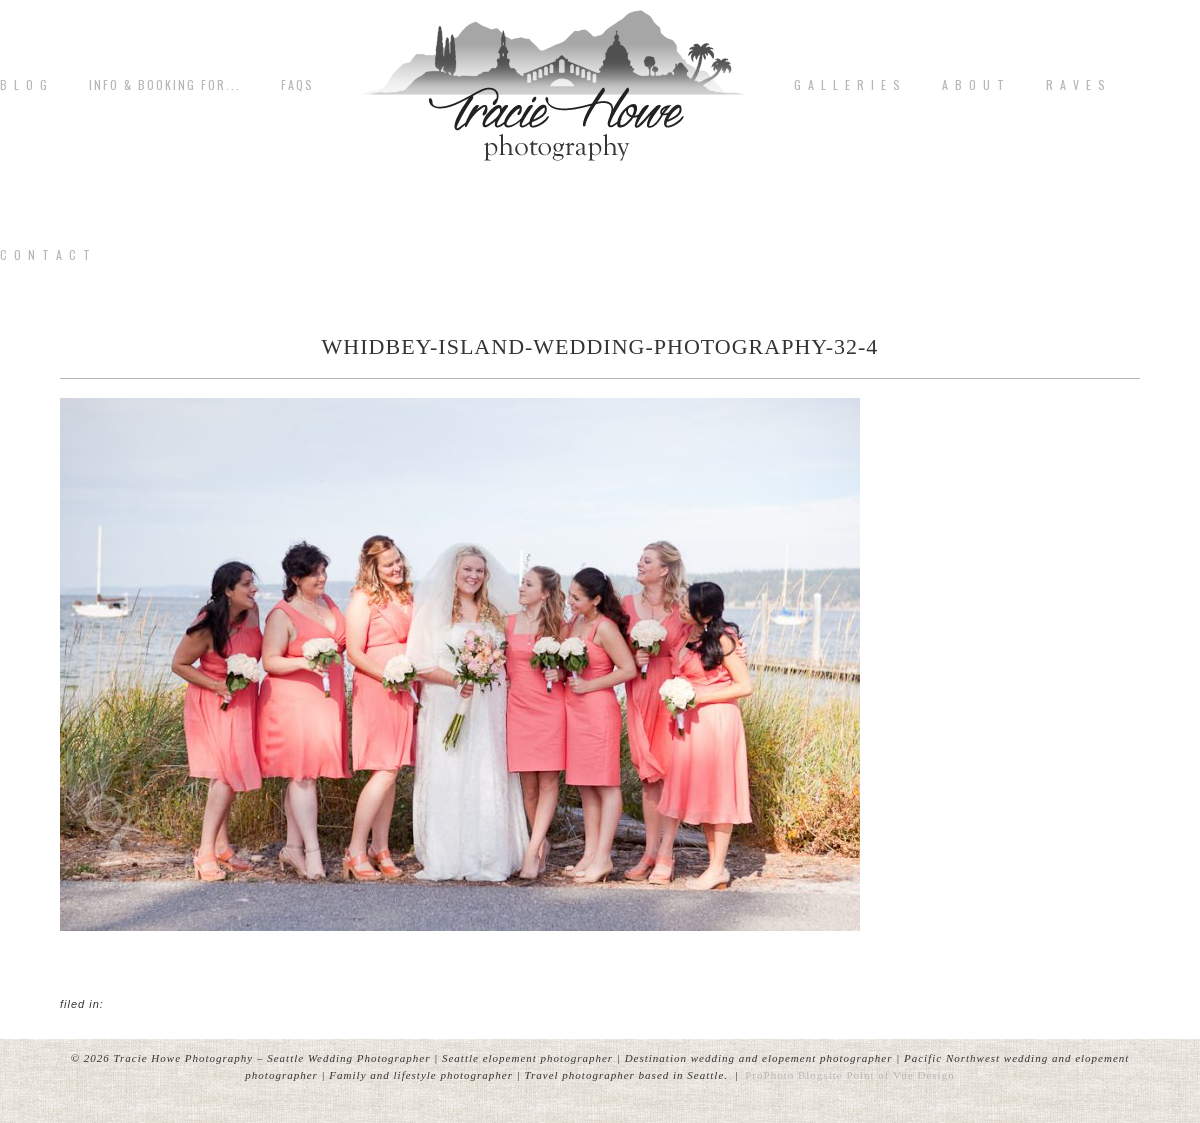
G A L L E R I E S (848, 85)
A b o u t (974, 85)
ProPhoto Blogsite (793, 1075)
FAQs (297, 85)
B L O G (24, 85)
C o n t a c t (46, 255)
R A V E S (1076, 85)
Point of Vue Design (900, 1075)
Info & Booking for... (165, 85)
